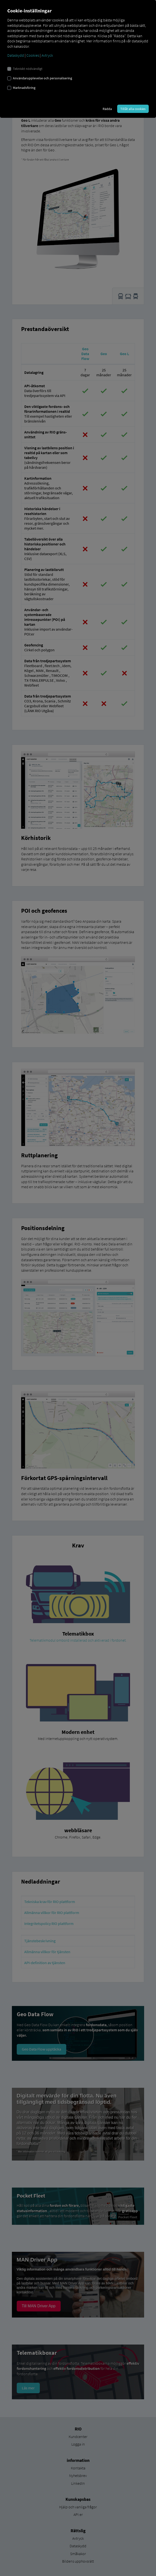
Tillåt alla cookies (133, 109)
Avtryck (47, 55)
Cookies (32, 55)
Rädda (107, 109)
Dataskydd (15, 55)
